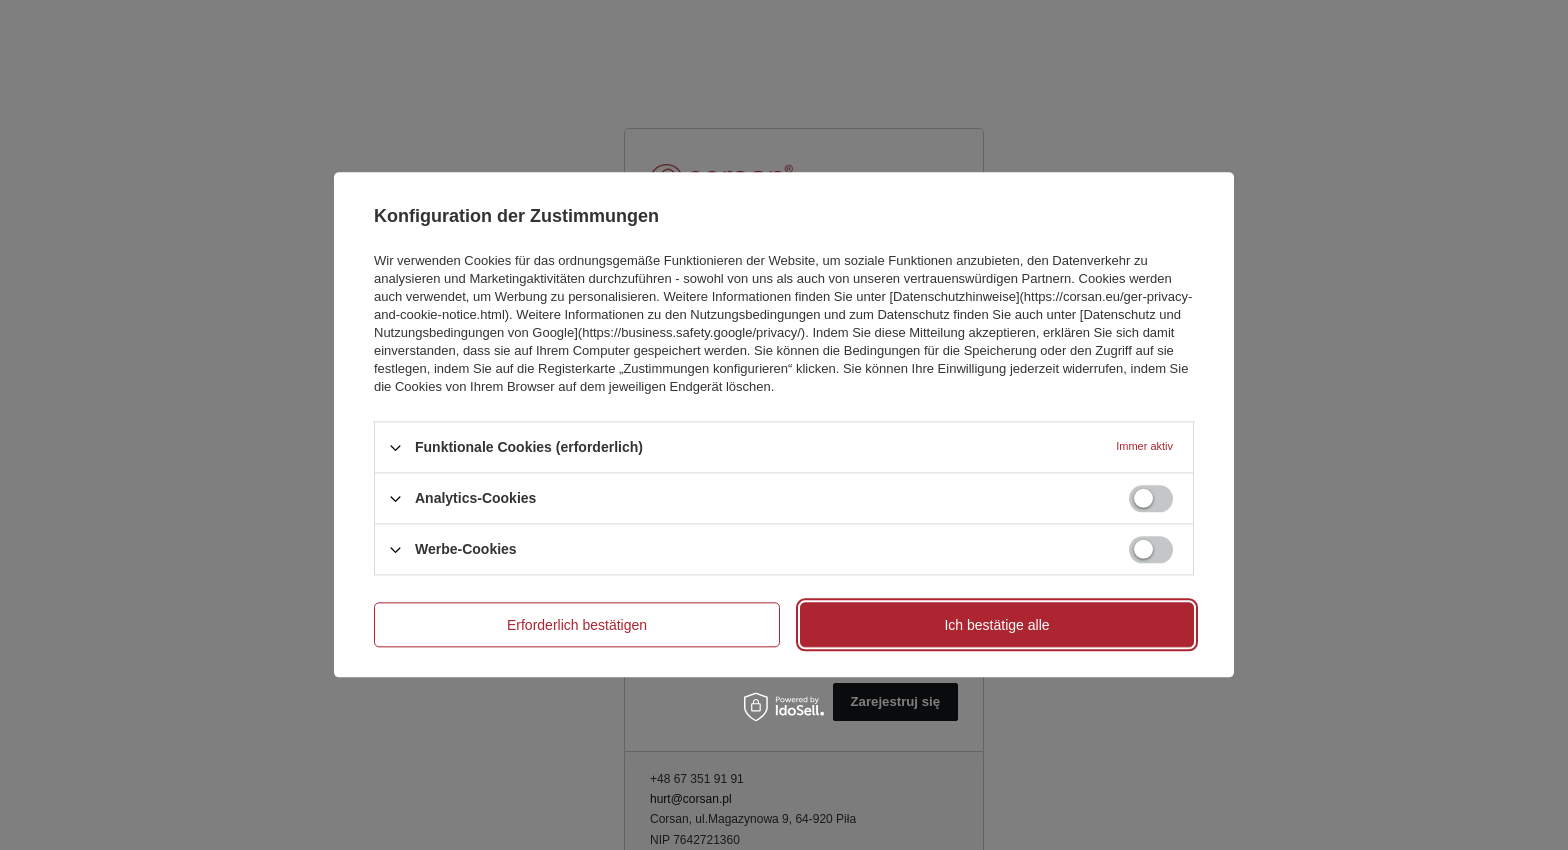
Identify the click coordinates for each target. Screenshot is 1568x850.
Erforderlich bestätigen (577, 625)
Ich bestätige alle (996, 625)
